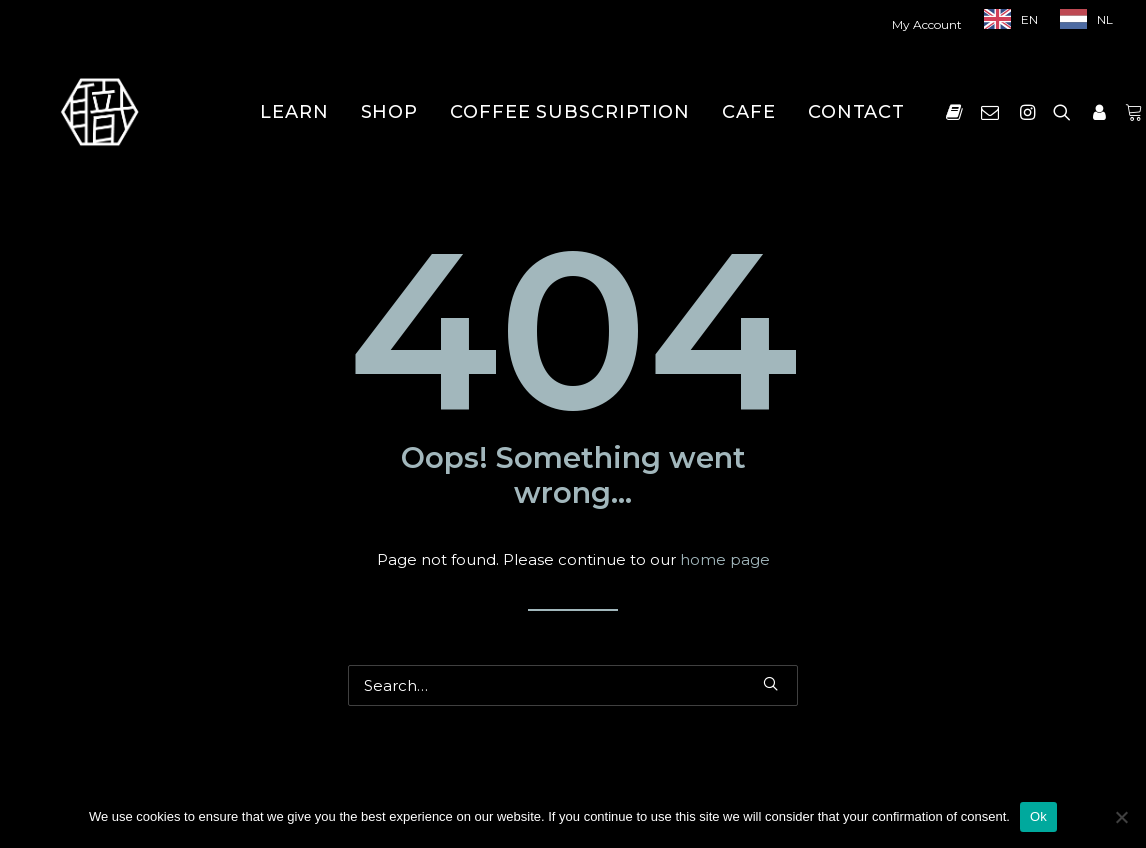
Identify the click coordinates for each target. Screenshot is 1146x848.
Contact (856, 112)
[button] (958, 112)
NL (1105, 19)
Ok (1038, 816)
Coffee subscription (570, 112)
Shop (390, 112)
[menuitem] (931, 24)
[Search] (573, 685)
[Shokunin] (99, 112)
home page (725, 559)
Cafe (749, 112)
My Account (927, 24)
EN (1029, 19)
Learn (294, 112)
